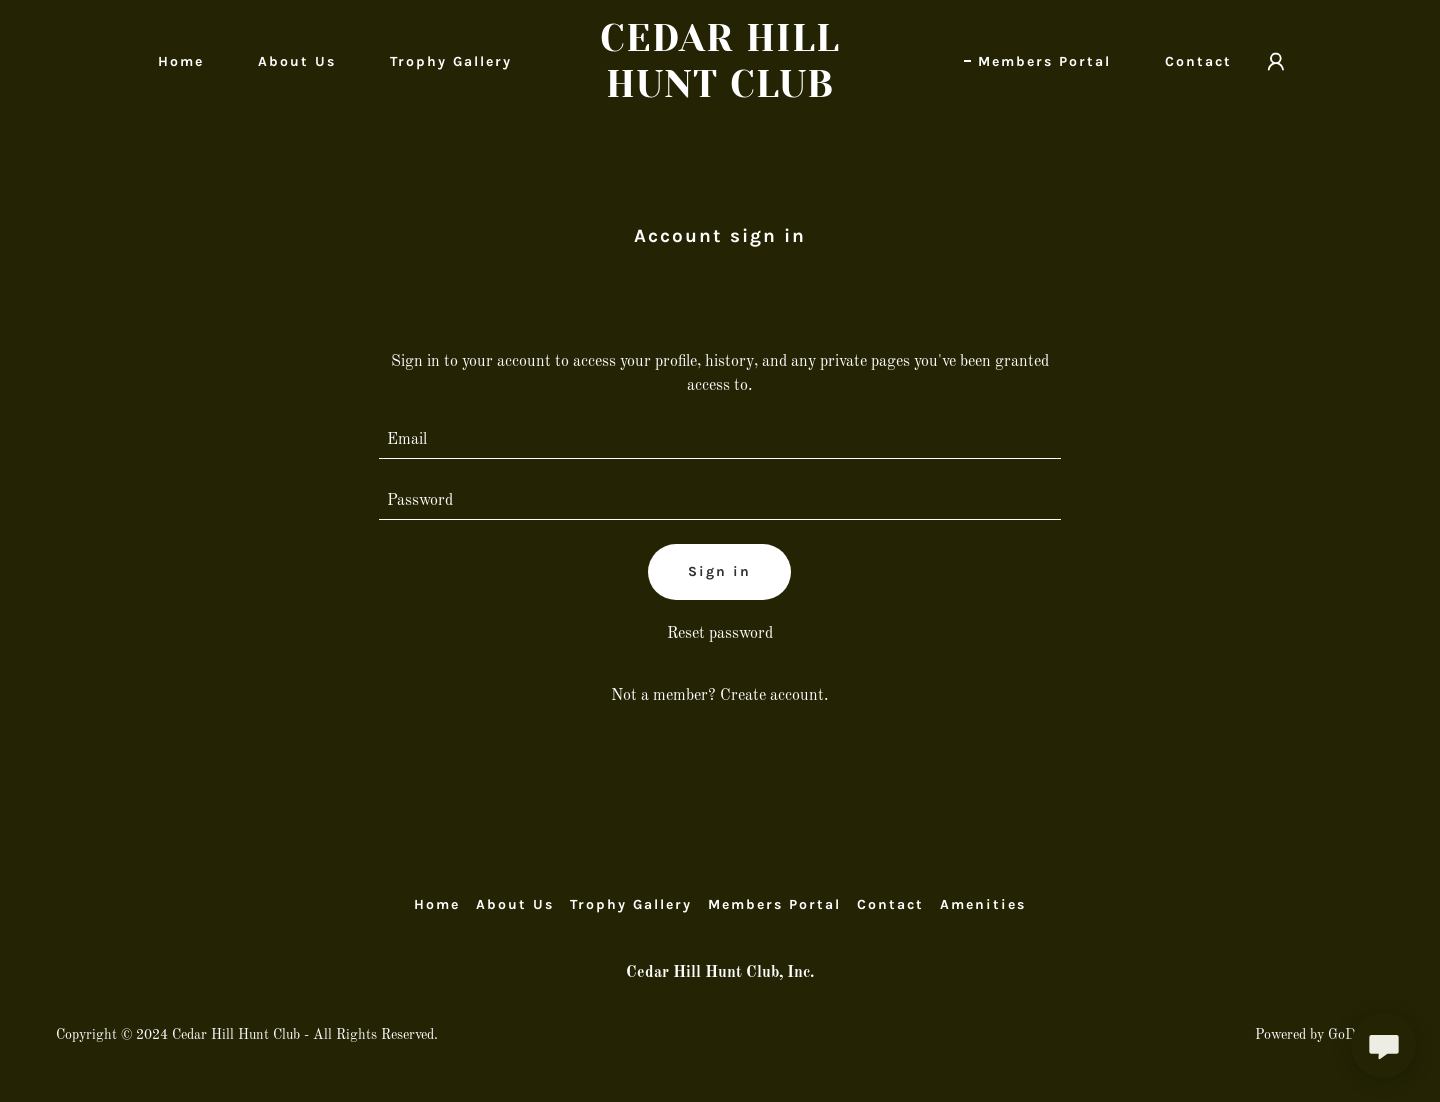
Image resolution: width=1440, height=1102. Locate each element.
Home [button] (437, 904)
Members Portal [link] (1044, 61)
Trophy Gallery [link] (451, 61)
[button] (1276, 62)
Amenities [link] (983, 904)
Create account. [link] (774, 696)
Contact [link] (1198, 61)
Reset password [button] (720, 634)
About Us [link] (297, 61)
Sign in (719, 571)
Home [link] (181, 61)
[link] (720, 93)
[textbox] (720, 440)
